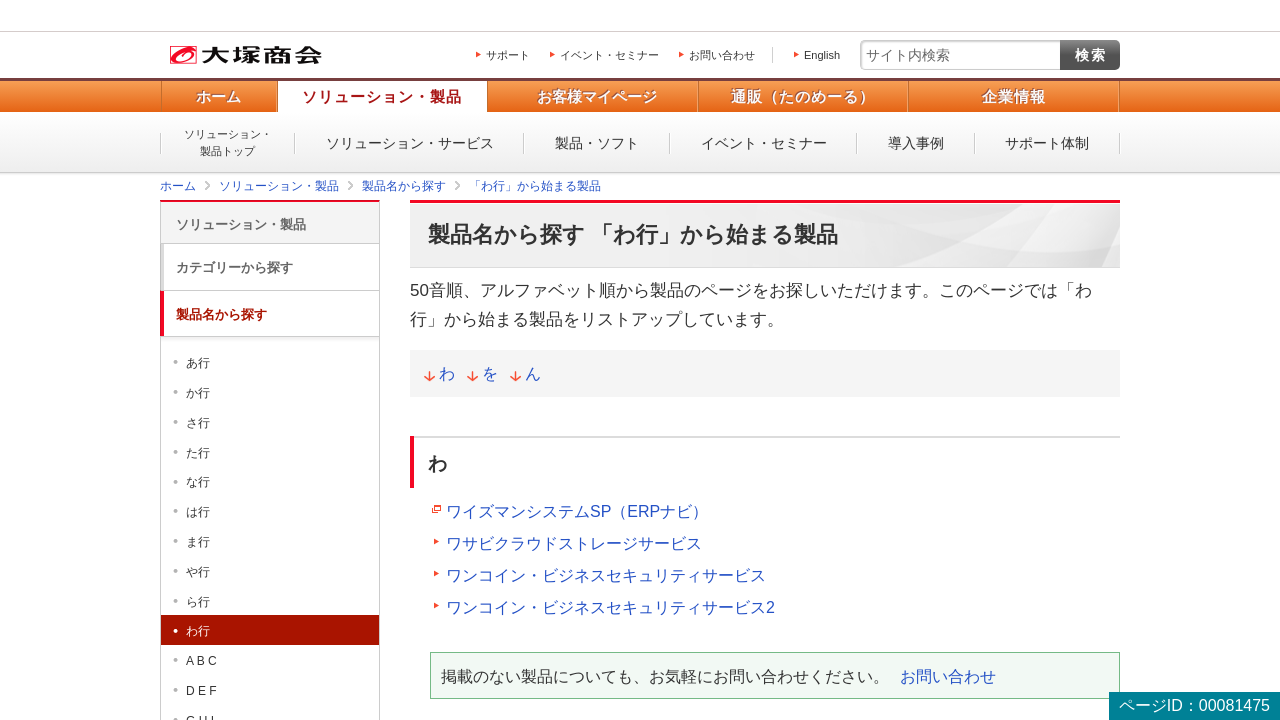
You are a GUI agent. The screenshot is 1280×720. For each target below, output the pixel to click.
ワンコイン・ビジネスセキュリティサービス (606, 575)
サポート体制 (1047, 143)
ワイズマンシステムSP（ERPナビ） (577, 511)
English (822, 55)
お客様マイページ (597, 96)
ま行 (198, 542)
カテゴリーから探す (234, 267)
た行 (198, 453)
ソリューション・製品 (382, 96)
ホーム (218, 96)
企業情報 (1014, 96)
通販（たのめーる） (803, 96)
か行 (198, 393)
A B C (201, 661)
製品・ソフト (597, 143)
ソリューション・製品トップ (228, 142)
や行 (198, 572)
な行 (198, 482)
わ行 (198, 631)
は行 (198, 512)
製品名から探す (221, 314)
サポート (508, 55)
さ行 (198, 423)
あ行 (198, 363)
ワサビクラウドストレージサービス (574, 543)
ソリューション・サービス (410, 143)
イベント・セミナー (609, 55)
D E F (201, 691)
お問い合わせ (722, 55)
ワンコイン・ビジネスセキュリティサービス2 (610, 607)
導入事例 (916, 143)
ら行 (198, 602)
